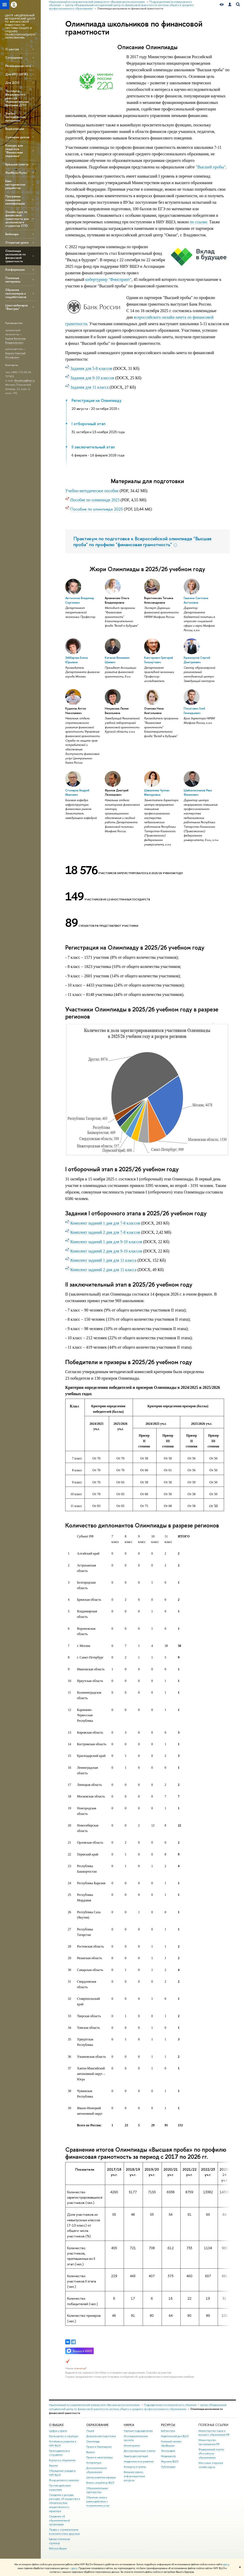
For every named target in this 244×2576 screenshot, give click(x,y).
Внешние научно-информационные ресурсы (134, 2476)
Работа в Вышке (58, 2548)
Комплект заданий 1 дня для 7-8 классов (105, 1223)
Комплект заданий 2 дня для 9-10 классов (106, 1251)
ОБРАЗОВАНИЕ (97, 2425)
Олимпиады (93, 2441)
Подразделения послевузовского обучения (170, 2405)
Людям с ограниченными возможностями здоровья (64, 2531)
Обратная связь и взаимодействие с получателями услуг (98, 2501)
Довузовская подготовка (101, 2436)
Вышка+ (90, 2452)
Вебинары (12, 234)
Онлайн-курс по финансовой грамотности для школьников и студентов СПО (17, 219)
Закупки (53, 2465)
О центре (12, 49)
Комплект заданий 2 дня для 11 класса (103, 1269)
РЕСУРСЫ (168, 2425)
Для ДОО (12, 83)
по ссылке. (199, 222)
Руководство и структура (63, 2436)
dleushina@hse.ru (24, 380)
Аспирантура (93, 2462)
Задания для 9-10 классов (92, 378)
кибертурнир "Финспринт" (108, 279)
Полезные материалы (12, 279)
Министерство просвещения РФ (209, 2442)
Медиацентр (168, 2456)
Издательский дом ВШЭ (175, 2436)
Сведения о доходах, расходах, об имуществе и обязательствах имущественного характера (64, 2503)
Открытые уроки (17, 242)
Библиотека (168, 2431)
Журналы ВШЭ (169, 2461)
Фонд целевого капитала (64, 2480)
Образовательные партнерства (97, 2490)
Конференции (15, 269)
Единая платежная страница (59, 2541)
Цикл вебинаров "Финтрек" (16, 307)
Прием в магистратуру (99, 2457)
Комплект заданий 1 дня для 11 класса (103, 1260)
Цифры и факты (58, 2431)
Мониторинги (132, 2445)
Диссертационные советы (139, 2451)
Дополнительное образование (96, 2470)
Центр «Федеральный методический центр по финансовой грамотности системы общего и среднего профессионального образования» (137, 2407)
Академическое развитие (139, 2461)
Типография (168, 2451)
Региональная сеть (18, 66)
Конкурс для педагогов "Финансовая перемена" (14, 150)
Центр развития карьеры (101, 2477)
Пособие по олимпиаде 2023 (95, 500)
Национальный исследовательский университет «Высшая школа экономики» (94, 2405)
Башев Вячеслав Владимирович (15, 341)
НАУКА (129, 2425)
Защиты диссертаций (136, 2456)
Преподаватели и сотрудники (59, 2453)
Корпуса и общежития (62, 2460)
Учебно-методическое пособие (92, 490)
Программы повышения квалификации (15, 199)
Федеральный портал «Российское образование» (211, 2453)
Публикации (168, 2466)
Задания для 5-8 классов (91, 368)
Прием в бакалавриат (99, 2446)
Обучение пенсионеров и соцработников (15, 293)
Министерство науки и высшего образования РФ (214, 2433)
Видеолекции (14, 129)
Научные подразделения (138, 2431)
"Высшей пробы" (210, 167)
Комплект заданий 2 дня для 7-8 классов (105, 1232)
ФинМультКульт (16, 173)
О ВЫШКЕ (56, 2425)
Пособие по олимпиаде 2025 (96, 509)
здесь (226, 2564)
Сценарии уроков (17, 137)
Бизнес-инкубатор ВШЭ (100, 2482)
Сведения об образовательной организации (59, 2520)
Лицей (90, 2431)
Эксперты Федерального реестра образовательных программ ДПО (17, 98)
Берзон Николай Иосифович (15, 355)
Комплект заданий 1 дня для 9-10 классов (106, 1241)
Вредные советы (16, 164)
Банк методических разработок (15, 184)
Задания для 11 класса (89, 387)
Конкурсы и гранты (135, 2466)
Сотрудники (13, 57)
